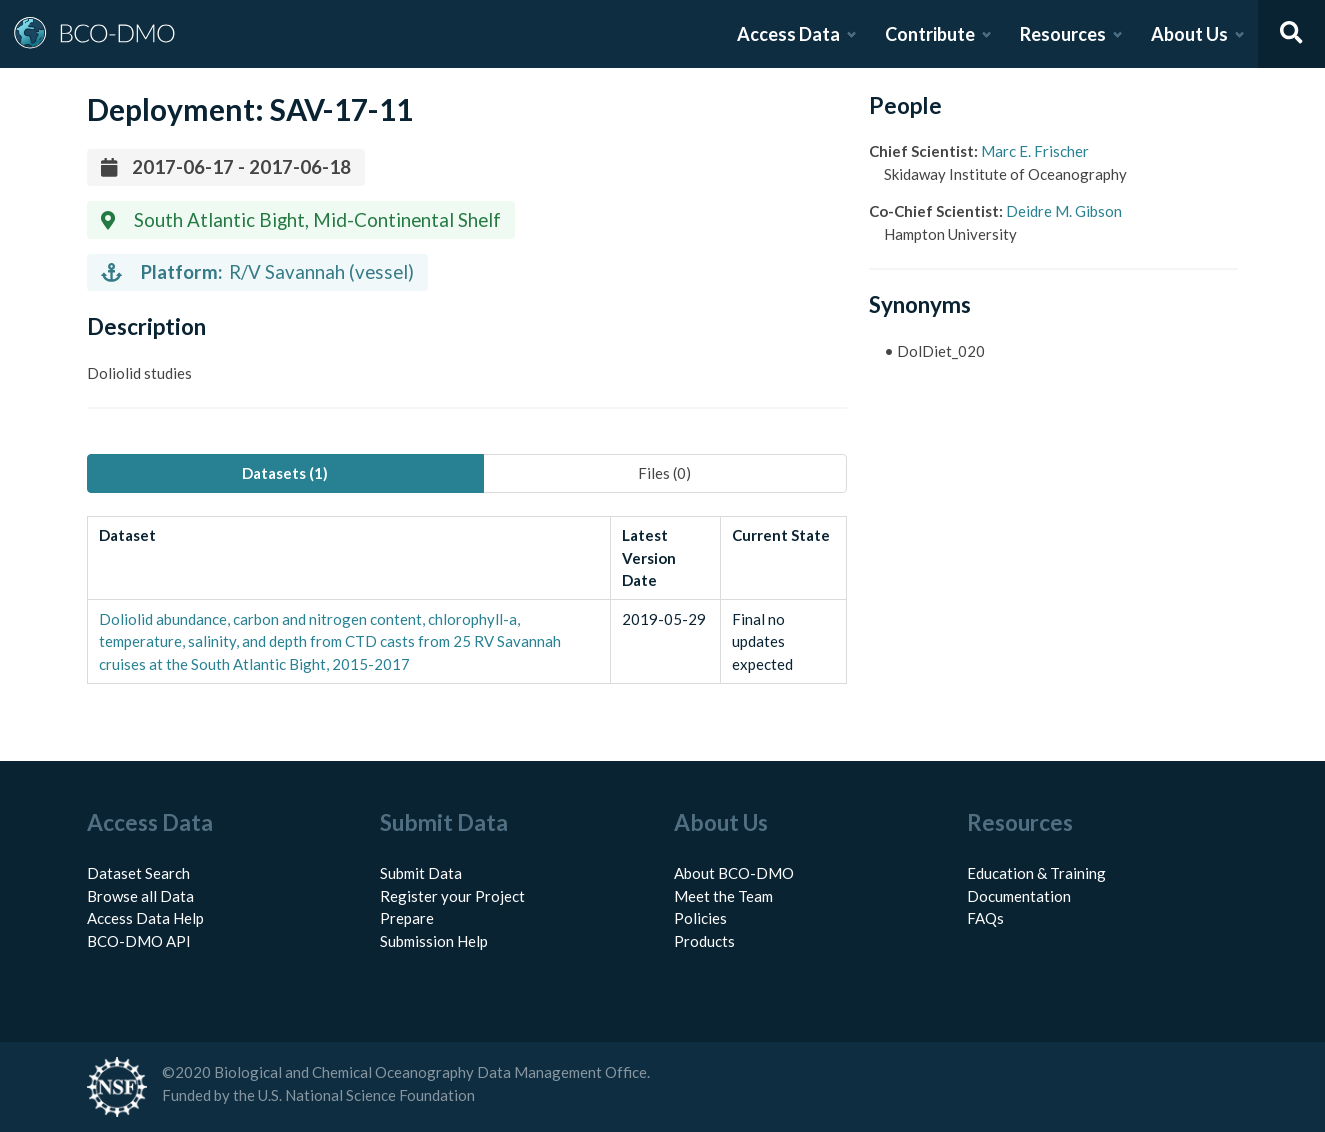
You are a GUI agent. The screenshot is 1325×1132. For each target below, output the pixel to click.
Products (704, 941)
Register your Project (452, 896)
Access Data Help (145, 918)
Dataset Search (138, 873)
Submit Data (421, 873)
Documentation (1019, 896)
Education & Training (1036, 873)
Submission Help (434, 941)
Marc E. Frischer (1035, 151)
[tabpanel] (467, 600)
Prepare (407, 918)
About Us (1189, 34)
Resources (1063, 34)
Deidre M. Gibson (1064, 211)
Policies (700, 918)
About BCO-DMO (734, 873)
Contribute (930, 34)
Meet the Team (723, 896)
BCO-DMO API (139, 941)
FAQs (985, 918)
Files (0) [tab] (664, 473)
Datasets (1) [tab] (285, 473)
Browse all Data (140, 896)
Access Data (788, 34)
